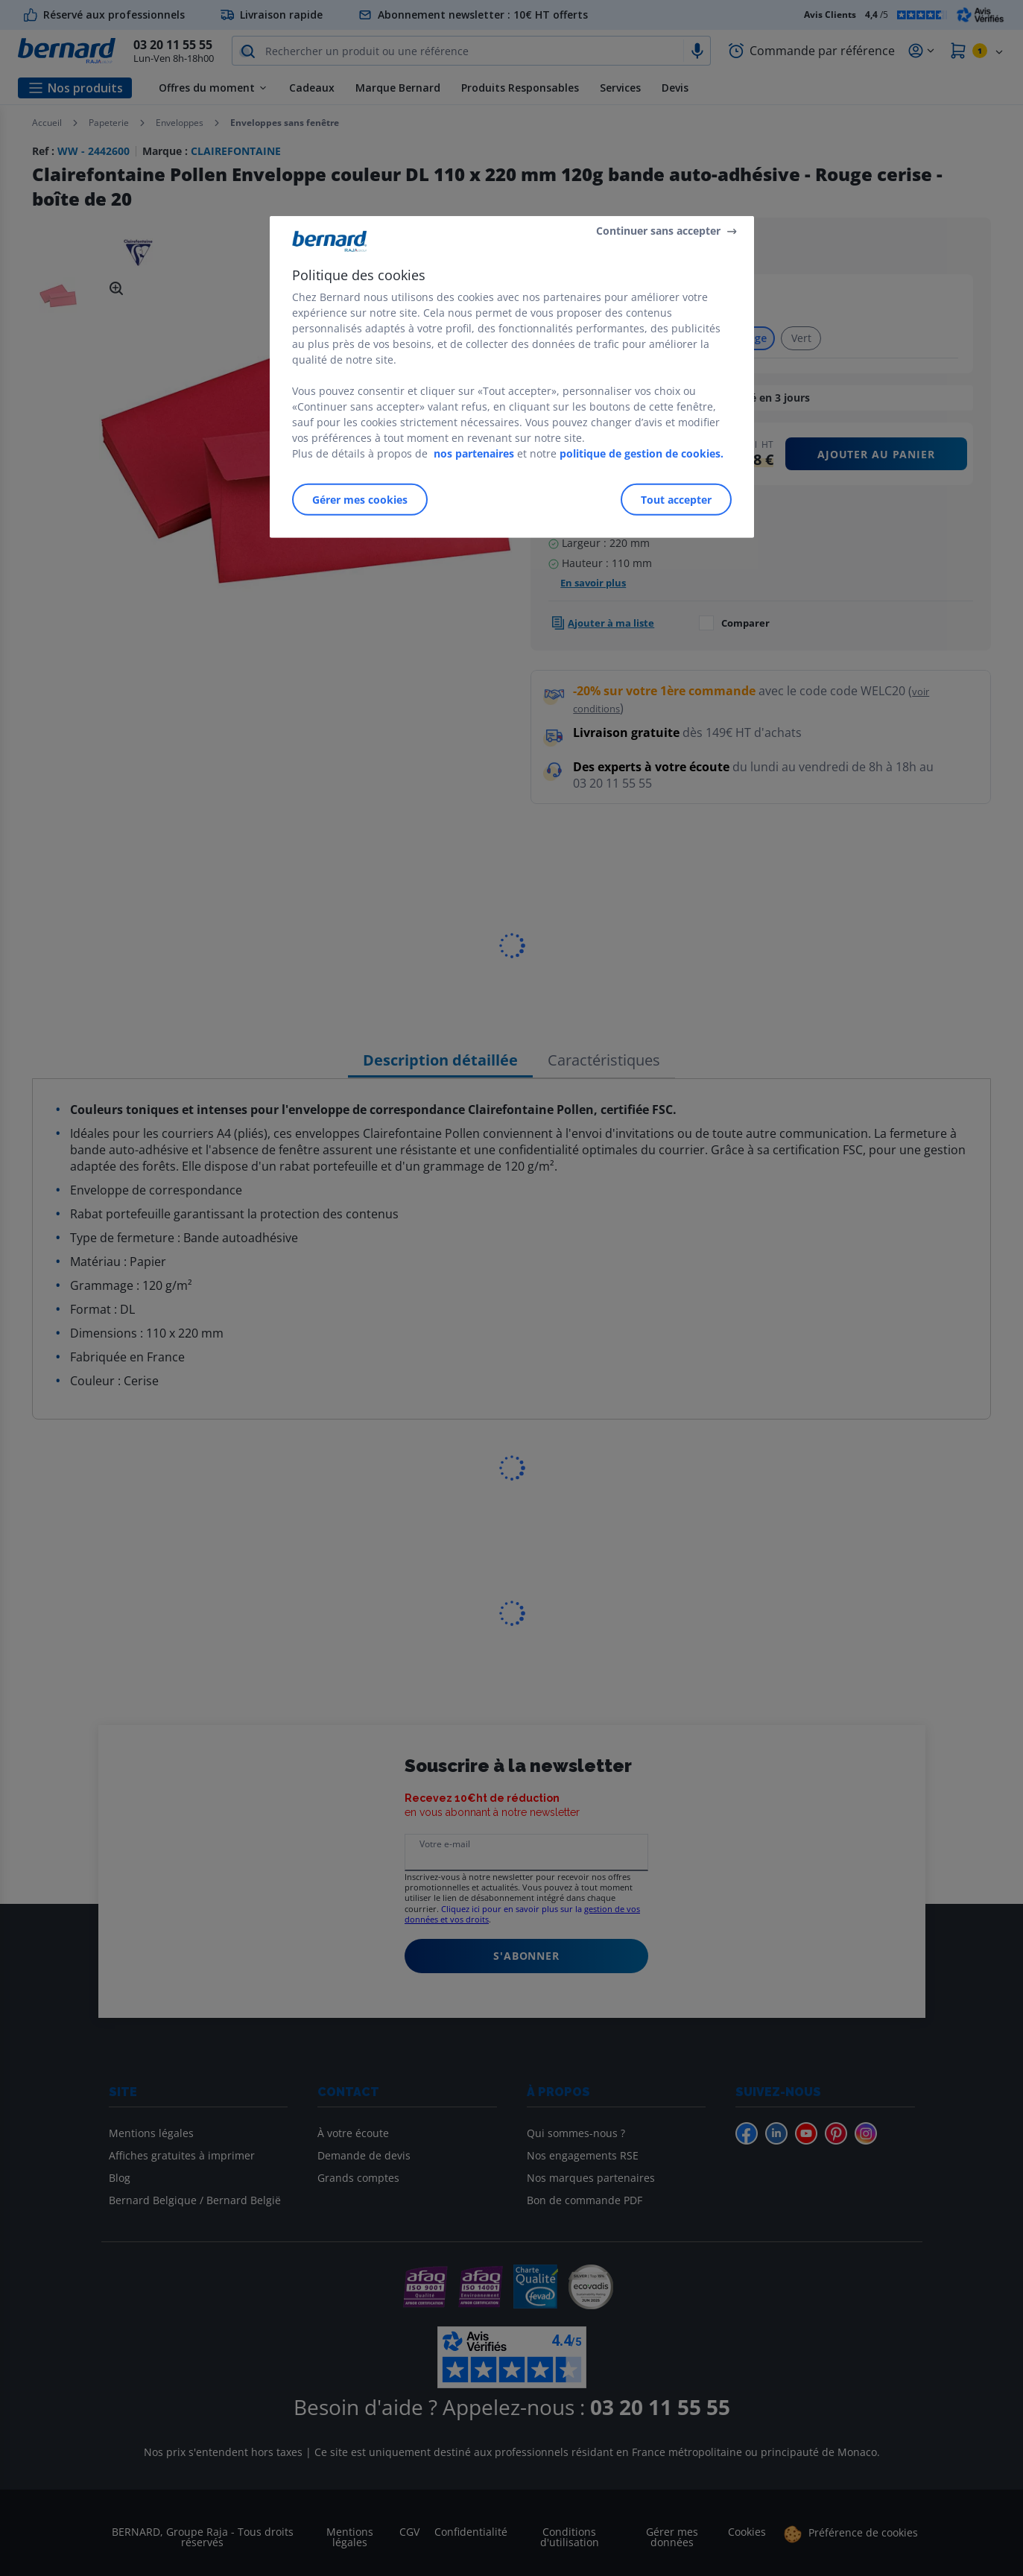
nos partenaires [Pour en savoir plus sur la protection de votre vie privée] (474, 453)
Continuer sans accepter (658, 231)
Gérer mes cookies (360, 500)
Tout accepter (676, 500)
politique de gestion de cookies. (641, 453)
